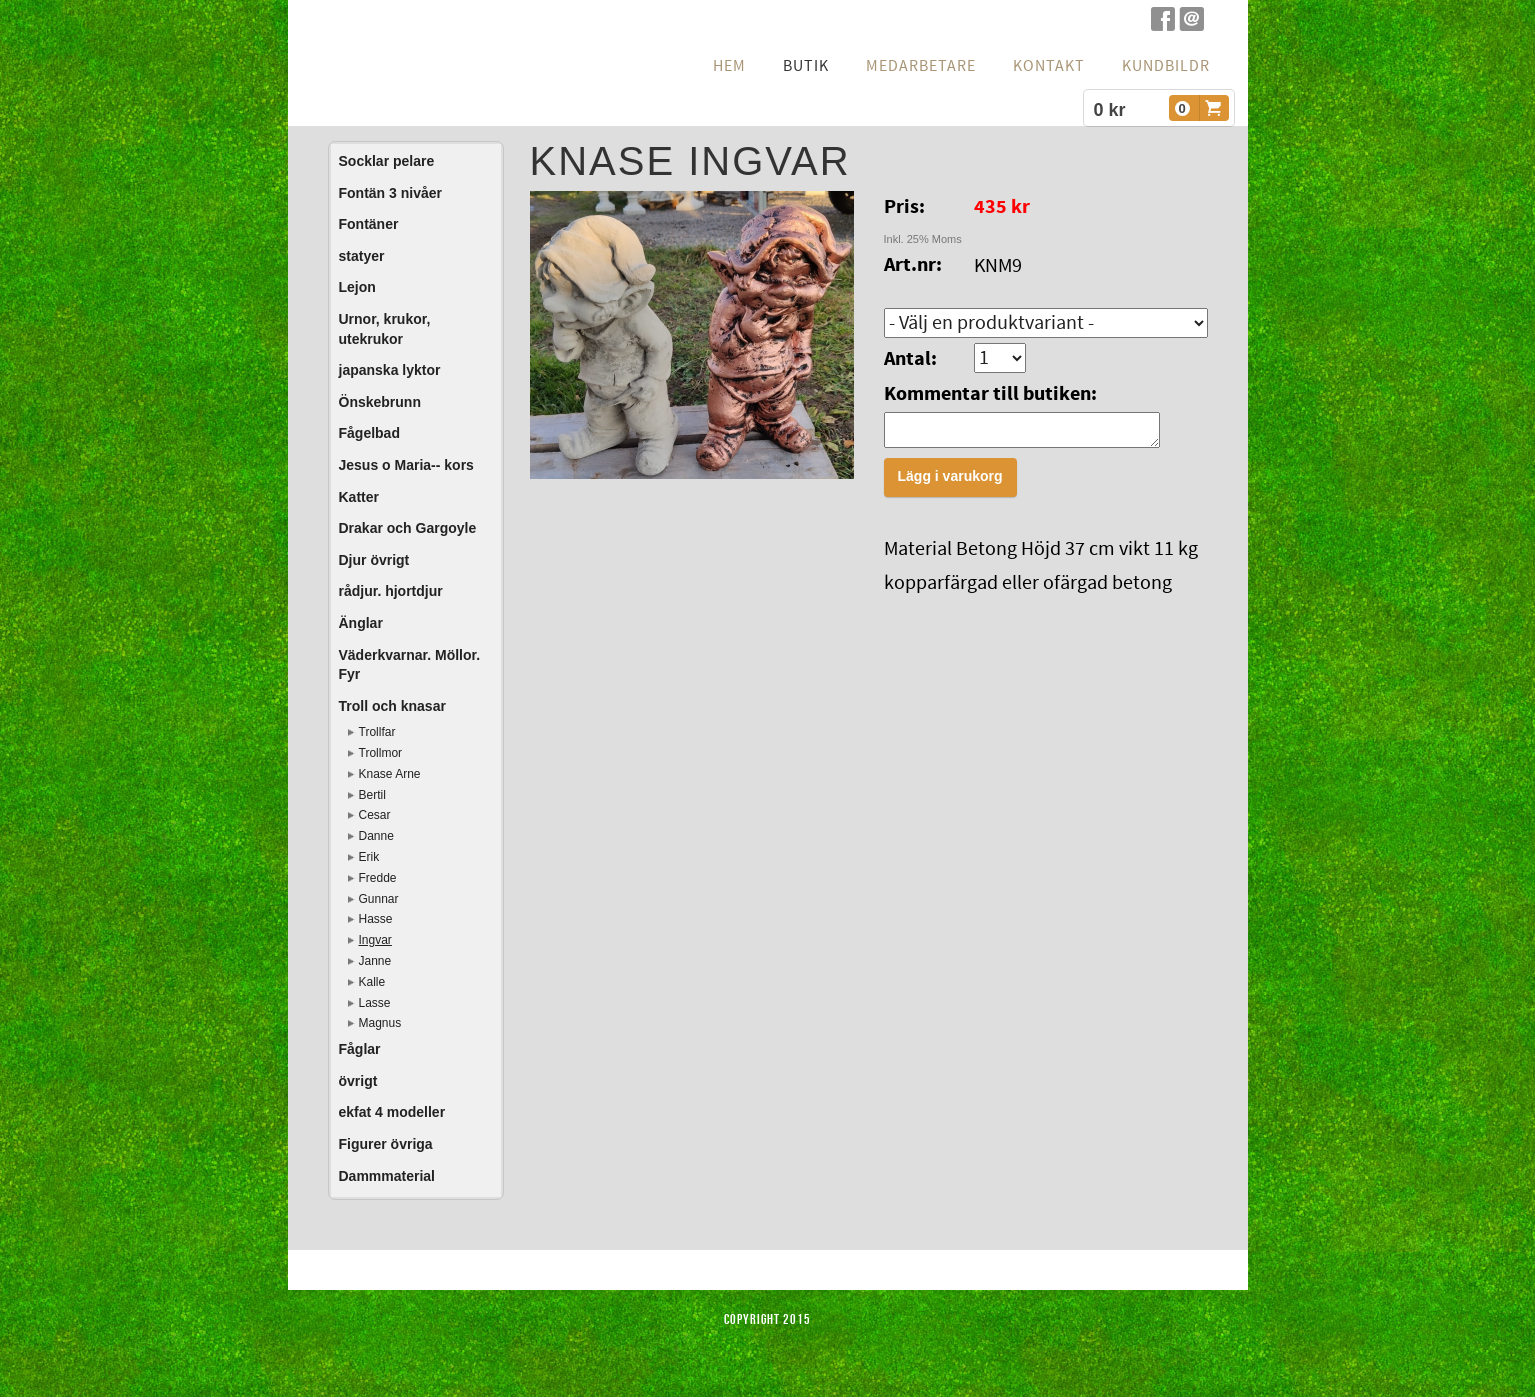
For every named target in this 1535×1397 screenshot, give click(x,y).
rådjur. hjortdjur (391, 591)
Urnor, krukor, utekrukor (385, 329)
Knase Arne (390, 774)
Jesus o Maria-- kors (406, 465)
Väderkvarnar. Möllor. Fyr (410, 665)
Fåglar (360, 1049)
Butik (806, 66)
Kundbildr (1166, 66)
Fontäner (369, 224)
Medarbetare (921, 66)
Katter (359, 497)
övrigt (358, 1081)
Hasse (376, 919)
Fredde (378, 878)
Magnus (380, 1023)
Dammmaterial (387, 1176)
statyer (362, 256)
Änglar (361, 623)
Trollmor (381, 753)
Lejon (357, 287)
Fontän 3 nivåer (390, 193)
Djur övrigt (374, 560)
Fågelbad (369, 433)
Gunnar (379, 899)
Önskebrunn (380, 402)
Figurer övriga (386, 1144)
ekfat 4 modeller (392, 1112)
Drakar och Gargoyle (408, 528)
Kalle (372, 982)
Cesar (375, 815)
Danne (376, 836)
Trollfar (377, 732)
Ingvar (375, 940)
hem (729, 66)
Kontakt (1049, 66)
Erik (369, 857)
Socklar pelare (387, 161)
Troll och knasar (392, 706)
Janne (375, 961)
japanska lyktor (390, 370)
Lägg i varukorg (950, 482)
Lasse (375, 1003)
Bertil (372, 795)
